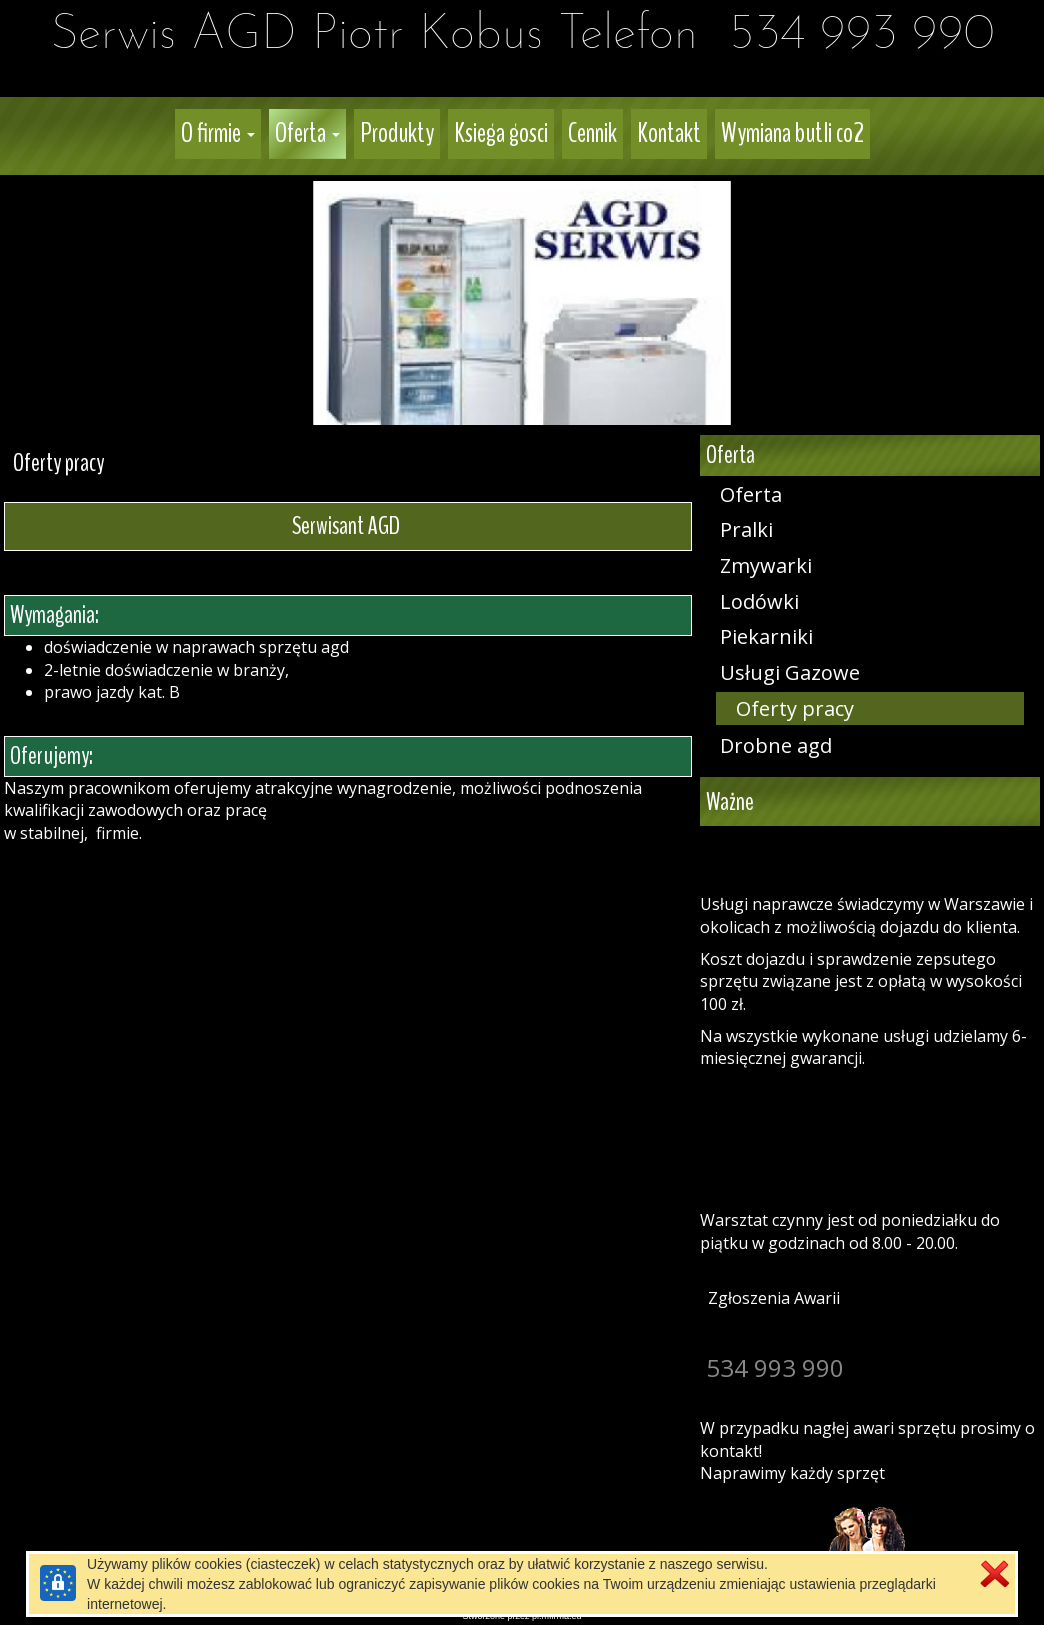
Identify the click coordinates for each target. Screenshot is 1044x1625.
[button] (218, 134)
